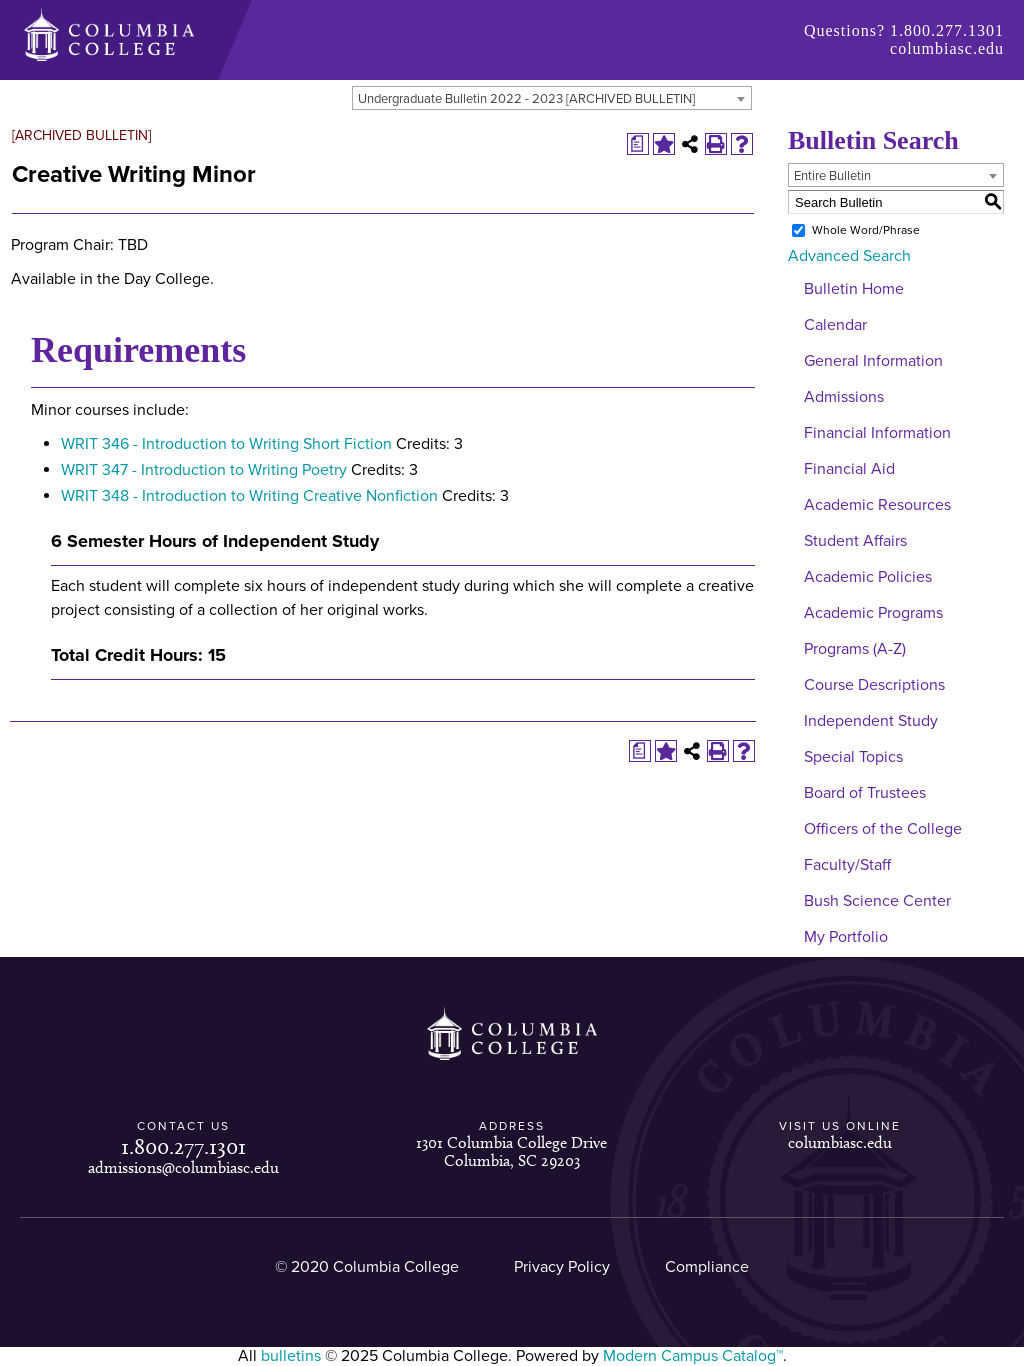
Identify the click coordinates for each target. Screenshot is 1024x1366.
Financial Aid (849, 469)
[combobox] (552, 98)
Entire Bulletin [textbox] (832, 176)
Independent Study (871, 721)
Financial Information (877, 433)
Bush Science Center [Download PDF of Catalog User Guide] (877, 901)
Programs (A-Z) (855, 649)
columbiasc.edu (947, 48)
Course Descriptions (874, 685)
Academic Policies (868, 577)
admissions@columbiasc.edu (183, 1167)
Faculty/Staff (847, 865)
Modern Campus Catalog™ (693, 1356)
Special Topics (853, 757)
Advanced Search (849, 256)
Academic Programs (873, 613)
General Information (873, 361)
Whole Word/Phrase (866, 230)
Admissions (844, 397)
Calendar (835, 325)
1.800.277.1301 (947, 30)
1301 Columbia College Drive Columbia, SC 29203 (511, 1151)
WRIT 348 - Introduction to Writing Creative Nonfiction (249, 496)
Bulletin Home (854, 289)
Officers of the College (883, 829)
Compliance (707, 1267)
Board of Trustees (865, 793)
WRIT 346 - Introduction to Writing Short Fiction (226, 444)
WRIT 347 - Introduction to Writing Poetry (204, 470)
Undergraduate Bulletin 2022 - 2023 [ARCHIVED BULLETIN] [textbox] (526, 99)
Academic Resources (877, 505)
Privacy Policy (562, 1267)
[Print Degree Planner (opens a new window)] (638, 144)
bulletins (291, 1356)
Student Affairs (855, 541)
